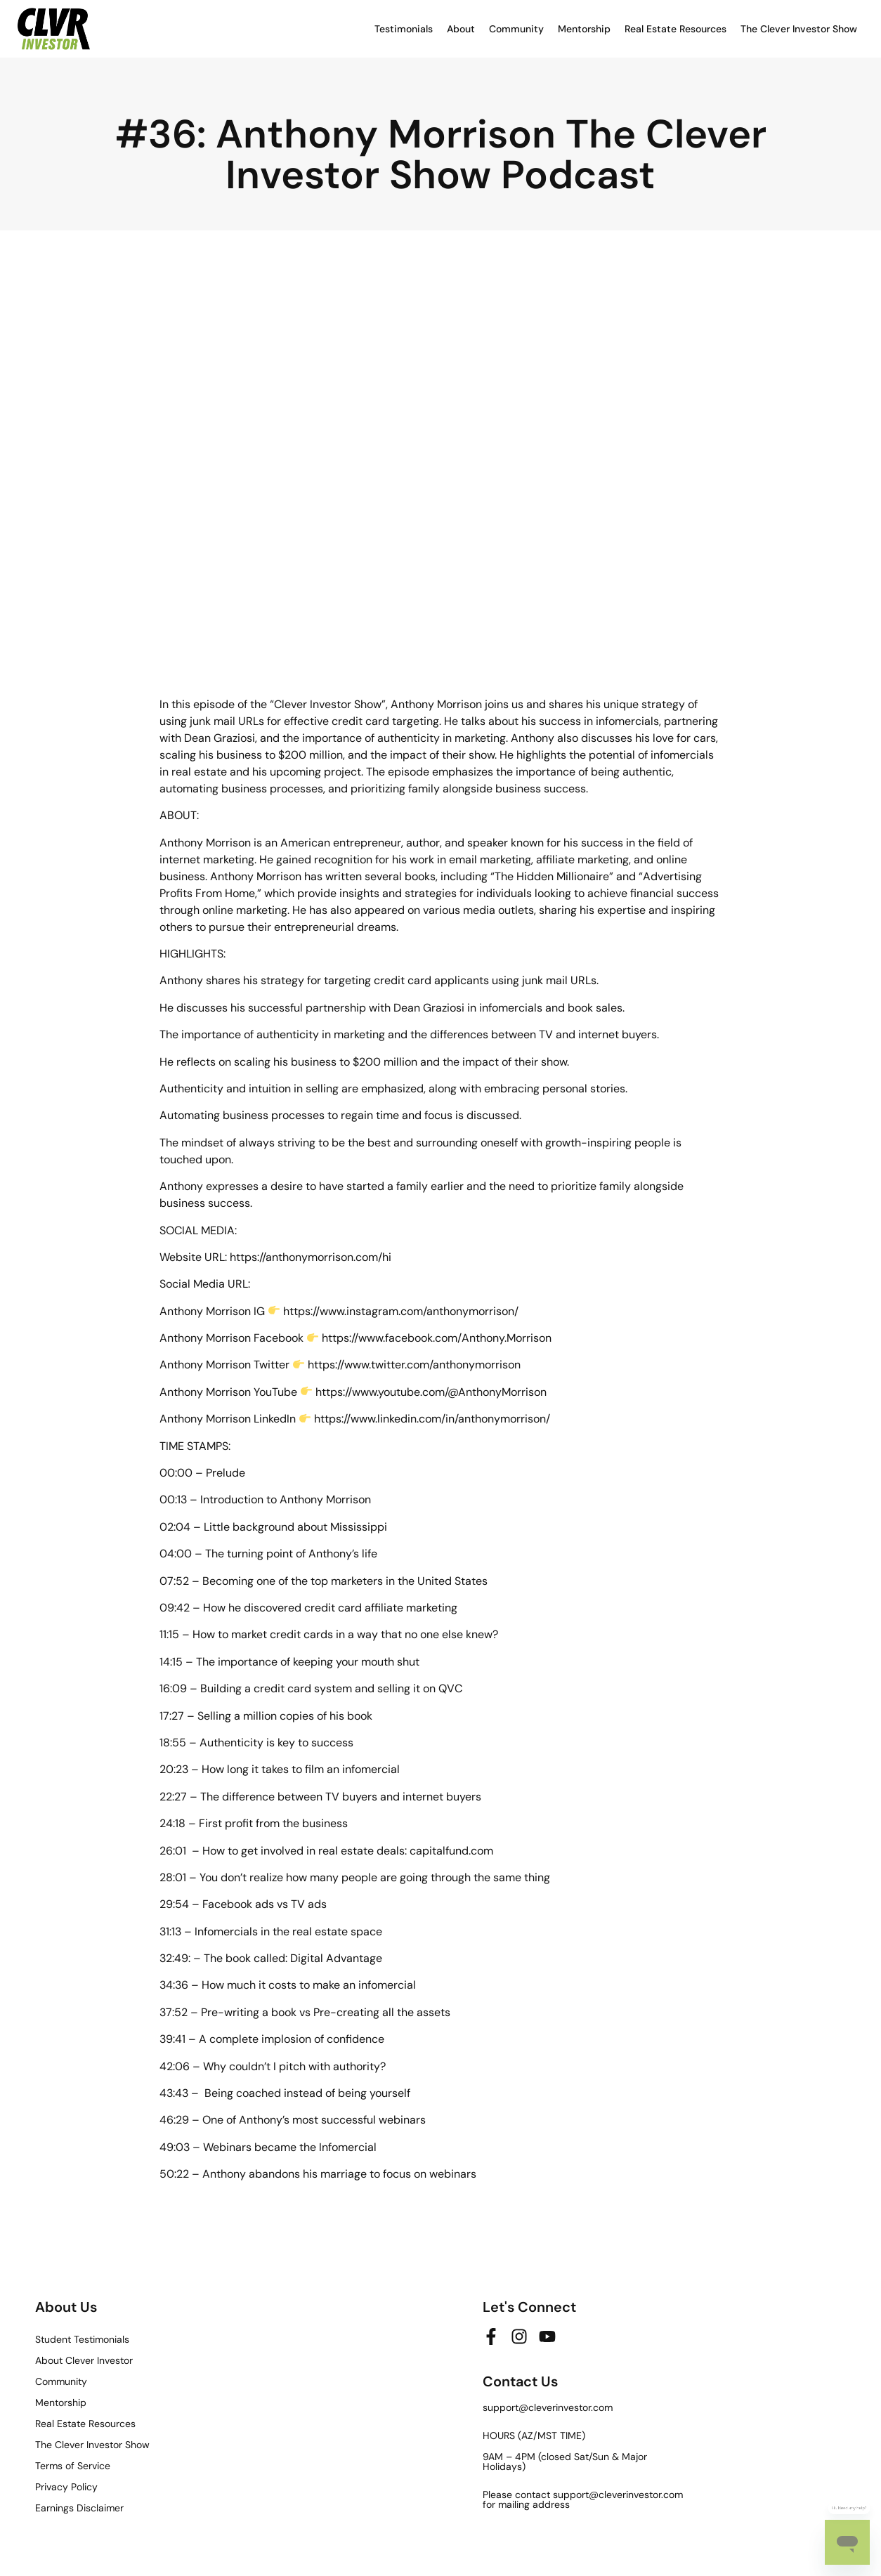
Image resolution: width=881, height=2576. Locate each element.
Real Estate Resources (675, 28)
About (461, 28)
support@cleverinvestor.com (548, 2407)
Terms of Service (72, 2465)
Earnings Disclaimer (79, 2508)
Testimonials (403, 28)
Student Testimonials (82, 2339)
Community (516, 28)
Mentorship (584, 28)
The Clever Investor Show (798, 28)
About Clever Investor (84, 2360)
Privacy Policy (66, 2486)
